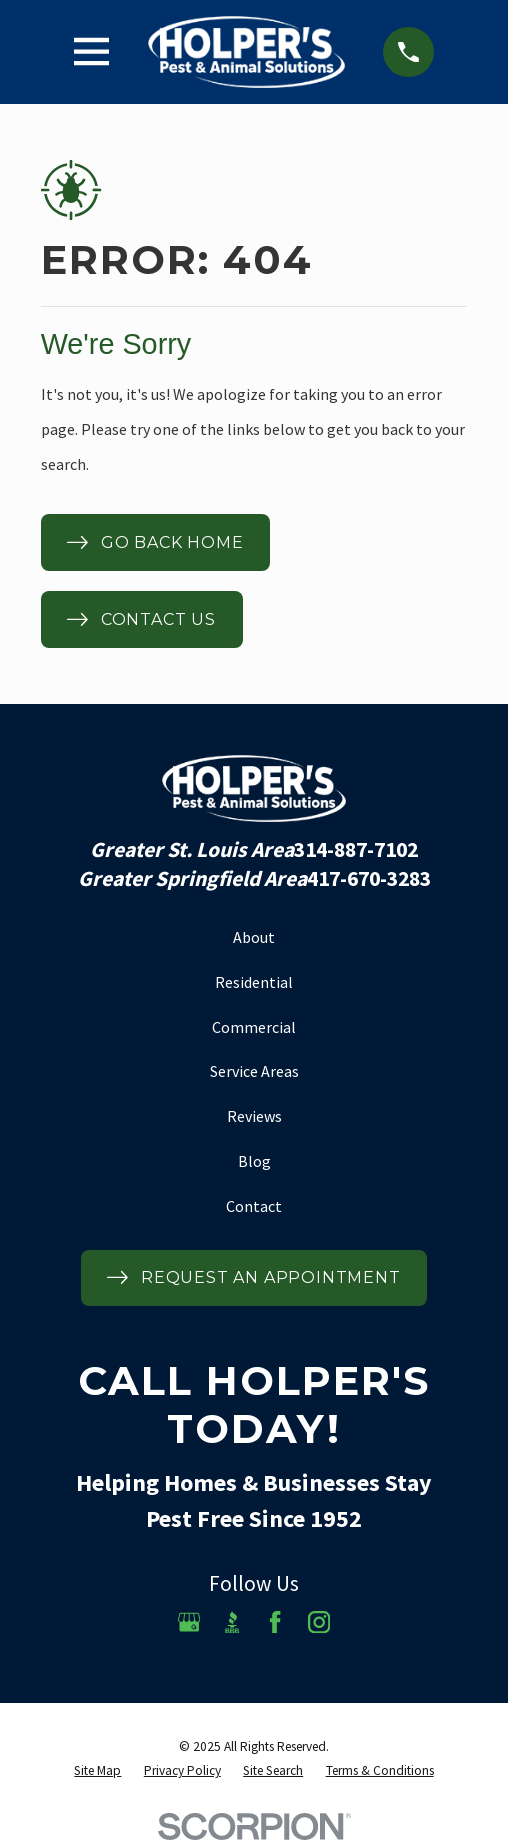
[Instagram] (319, 1622)
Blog (254, 1161)
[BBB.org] (232, 1622)
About (254, 937)
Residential (254, 982)
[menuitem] (97, 1771)
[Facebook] (275, 1622)
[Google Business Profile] (189, 1622)
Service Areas (254, 1071)
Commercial (254, 1027)
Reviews (254, 1116)
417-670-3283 (369, 879)
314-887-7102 (356, 850)
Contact (254, 1206)
